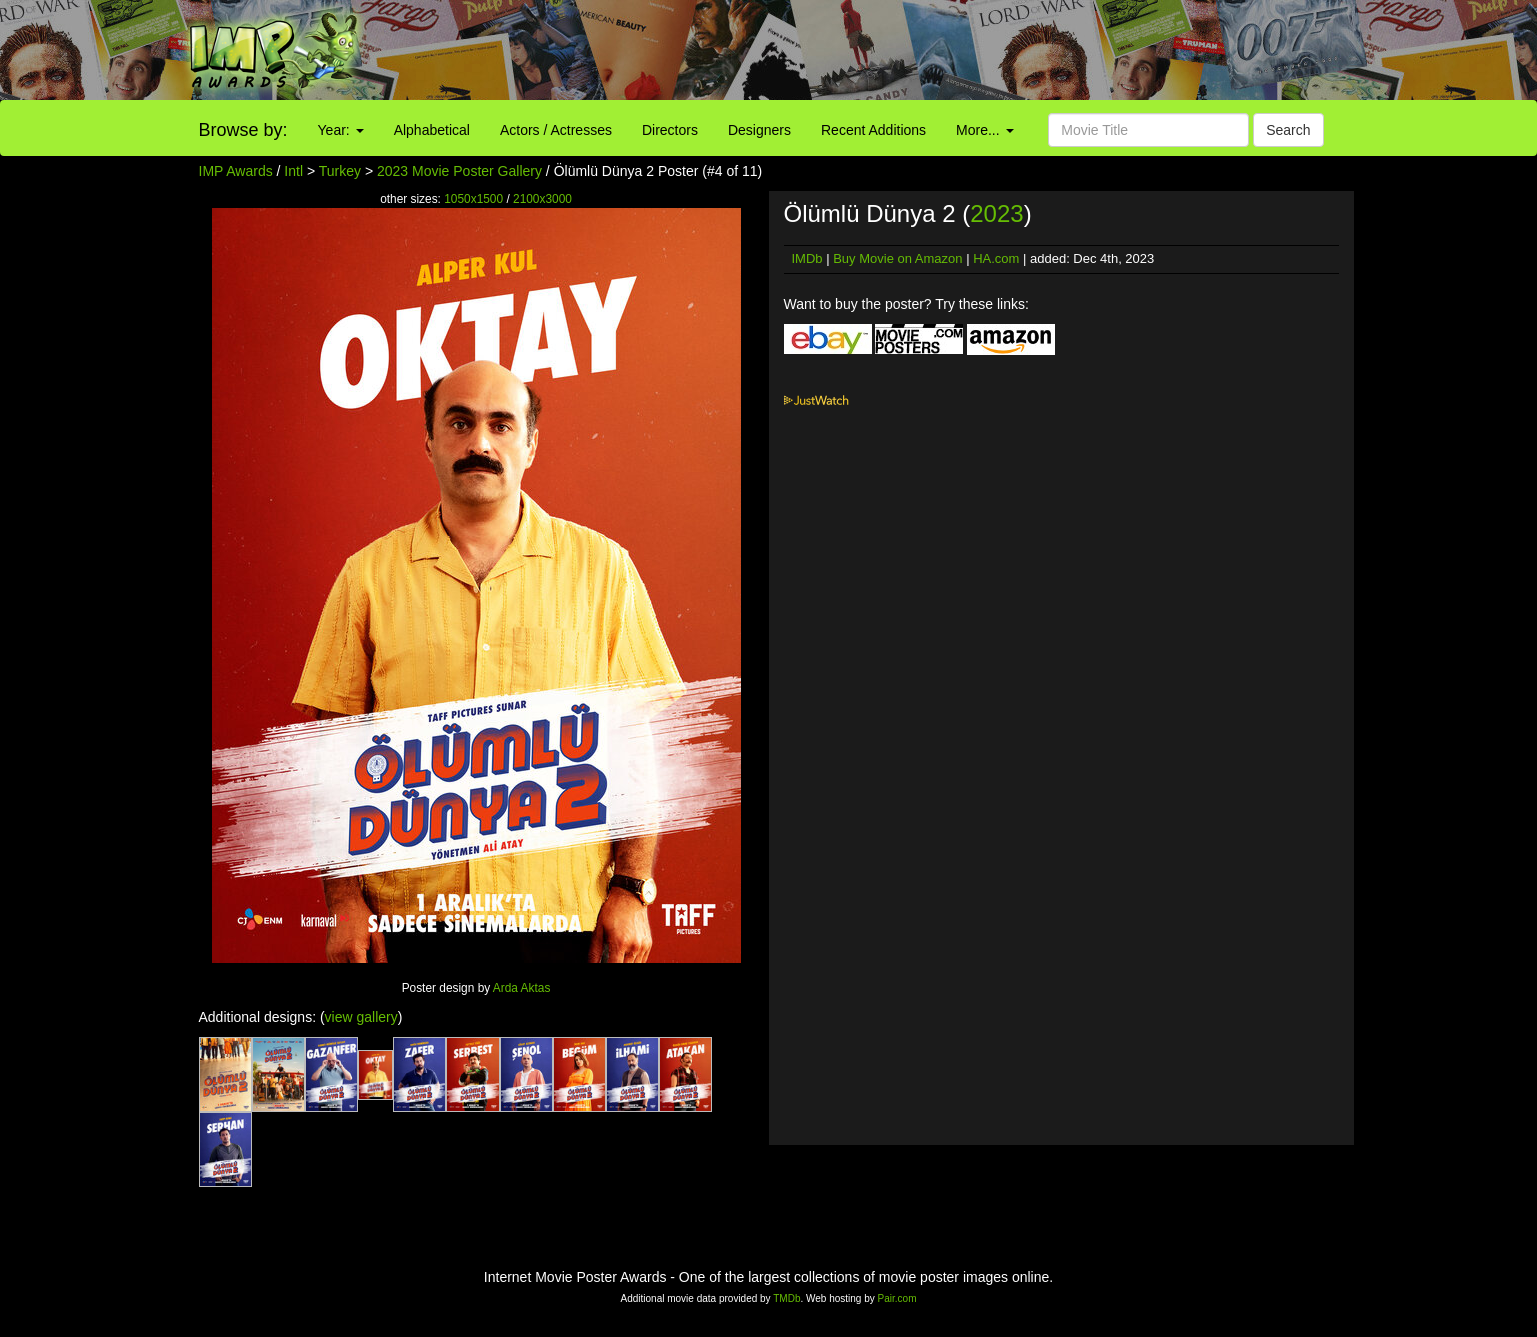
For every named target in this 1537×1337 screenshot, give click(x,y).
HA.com (996, 258)
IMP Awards (236, 171)
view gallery (361, 1017)
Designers (759, 130)
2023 (996, 213)
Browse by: (243, 130)
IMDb (807, 258)
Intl (293, 171)
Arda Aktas (522, 988)
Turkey (340, 171)
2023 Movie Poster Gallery (459, 171)
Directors (670, 130)
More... (984, 130)
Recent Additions (873, 130)
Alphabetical (432, 130)
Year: (341, 130)
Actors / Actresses (556, 130)
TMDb (786, 1298)
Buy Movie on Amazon (897, 258)
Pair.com (897, 1298)
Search (1288, 130)
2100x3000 (542, 199)
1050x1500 (473, 199)
